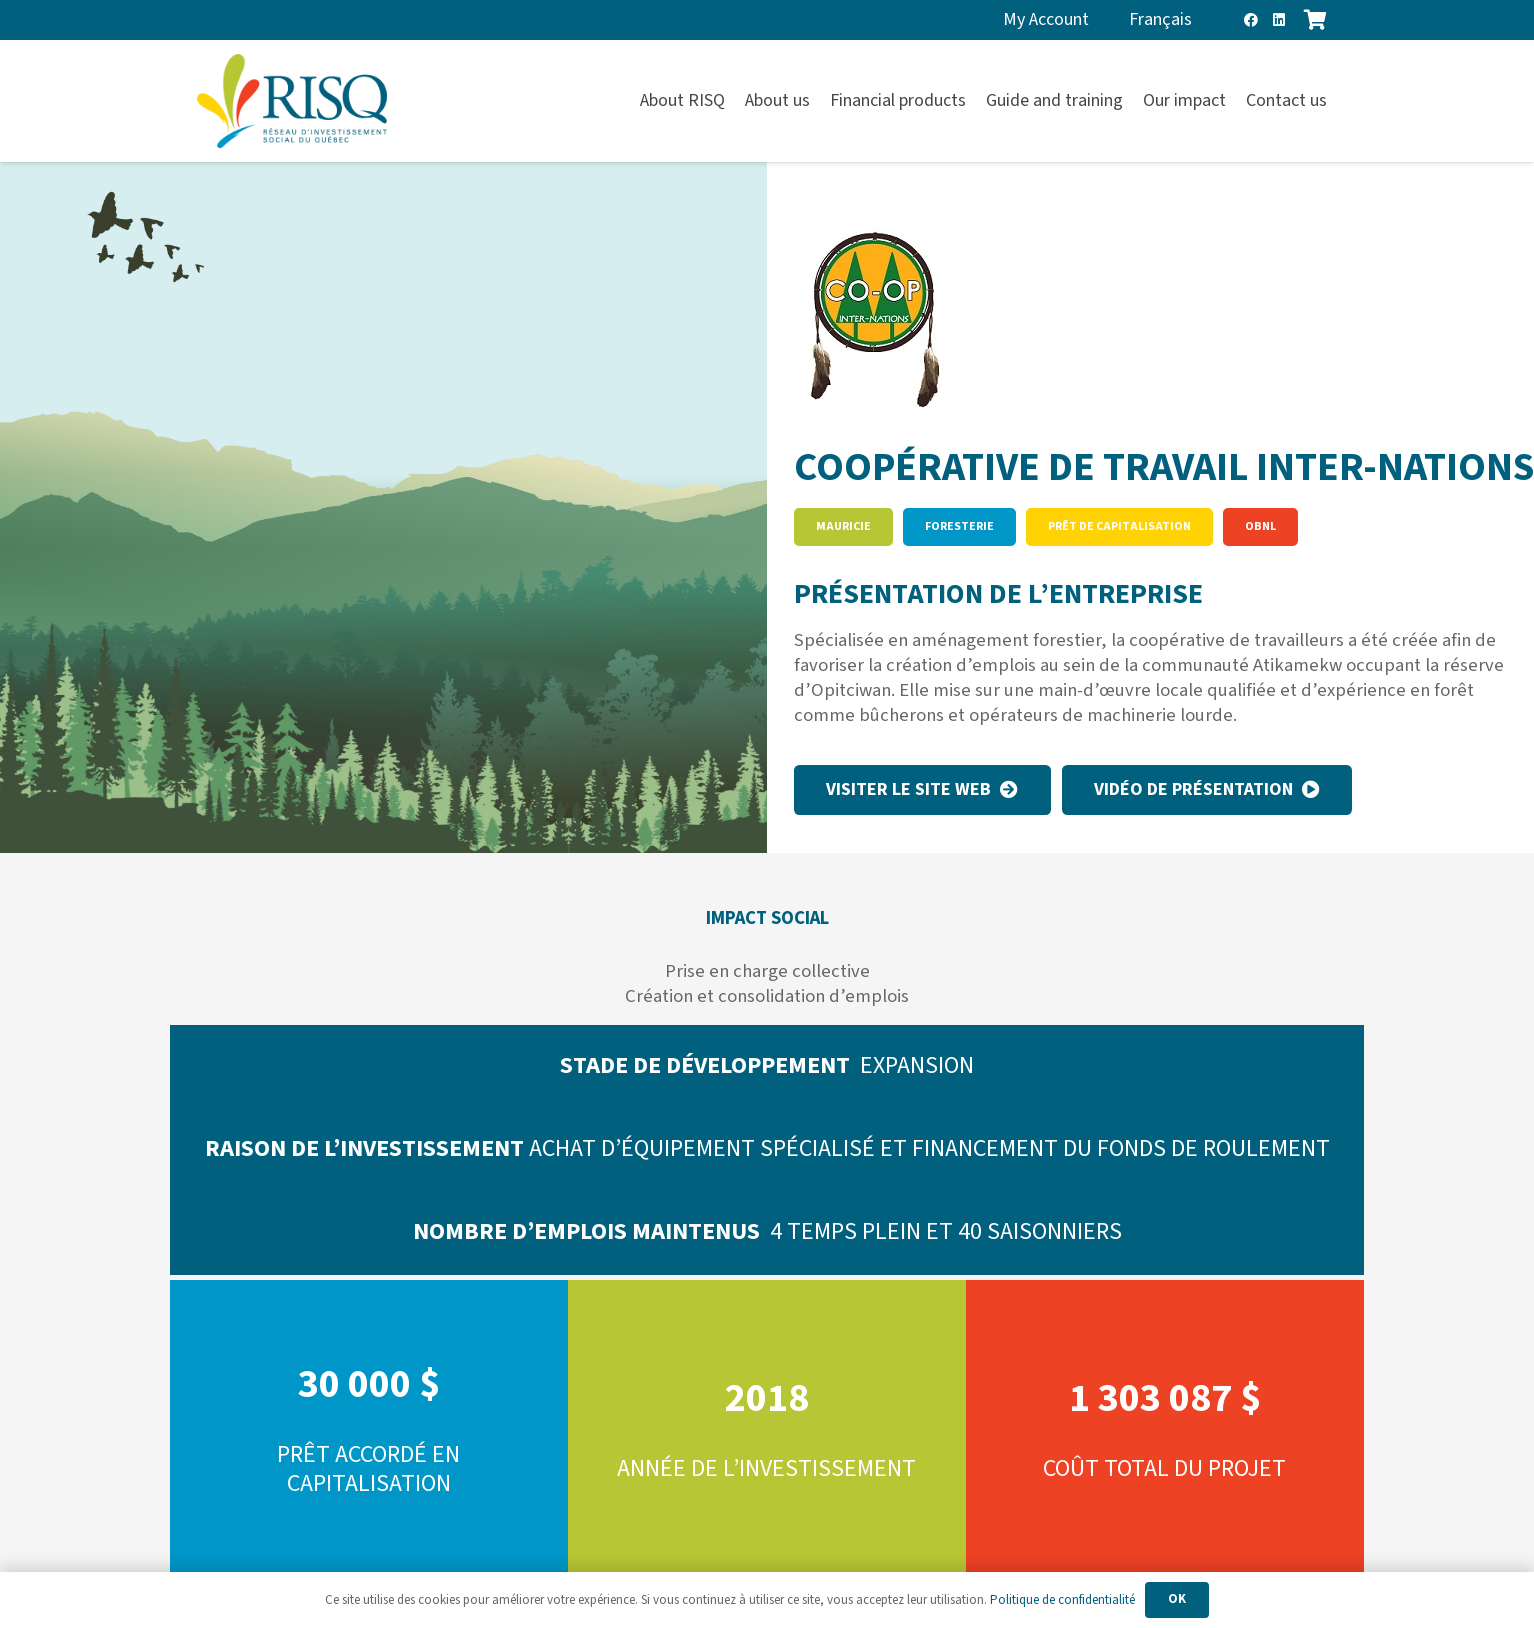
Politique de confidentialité (1062, 1600)
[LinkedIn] (1279, 20)
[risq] (292, 101)
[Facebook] (1251, 20)
